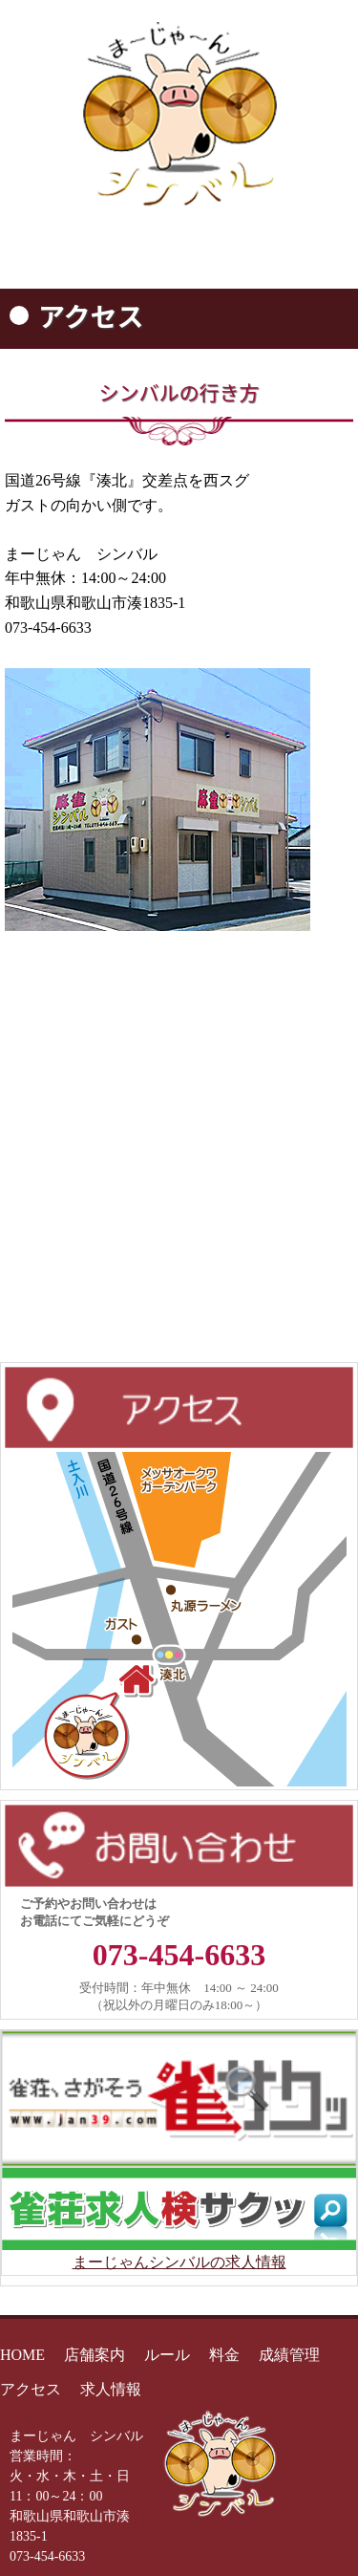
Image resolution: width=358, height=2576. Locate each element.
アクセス (30, 2389)
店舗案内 (94, 2355)
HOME (22, 2355)
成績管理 (289, 2355)
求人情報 (110, 2389)
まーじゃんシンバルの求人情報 (179, 2262)
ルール (167, 2355)
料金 (224, 2355)
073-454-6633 (179, 1954)
